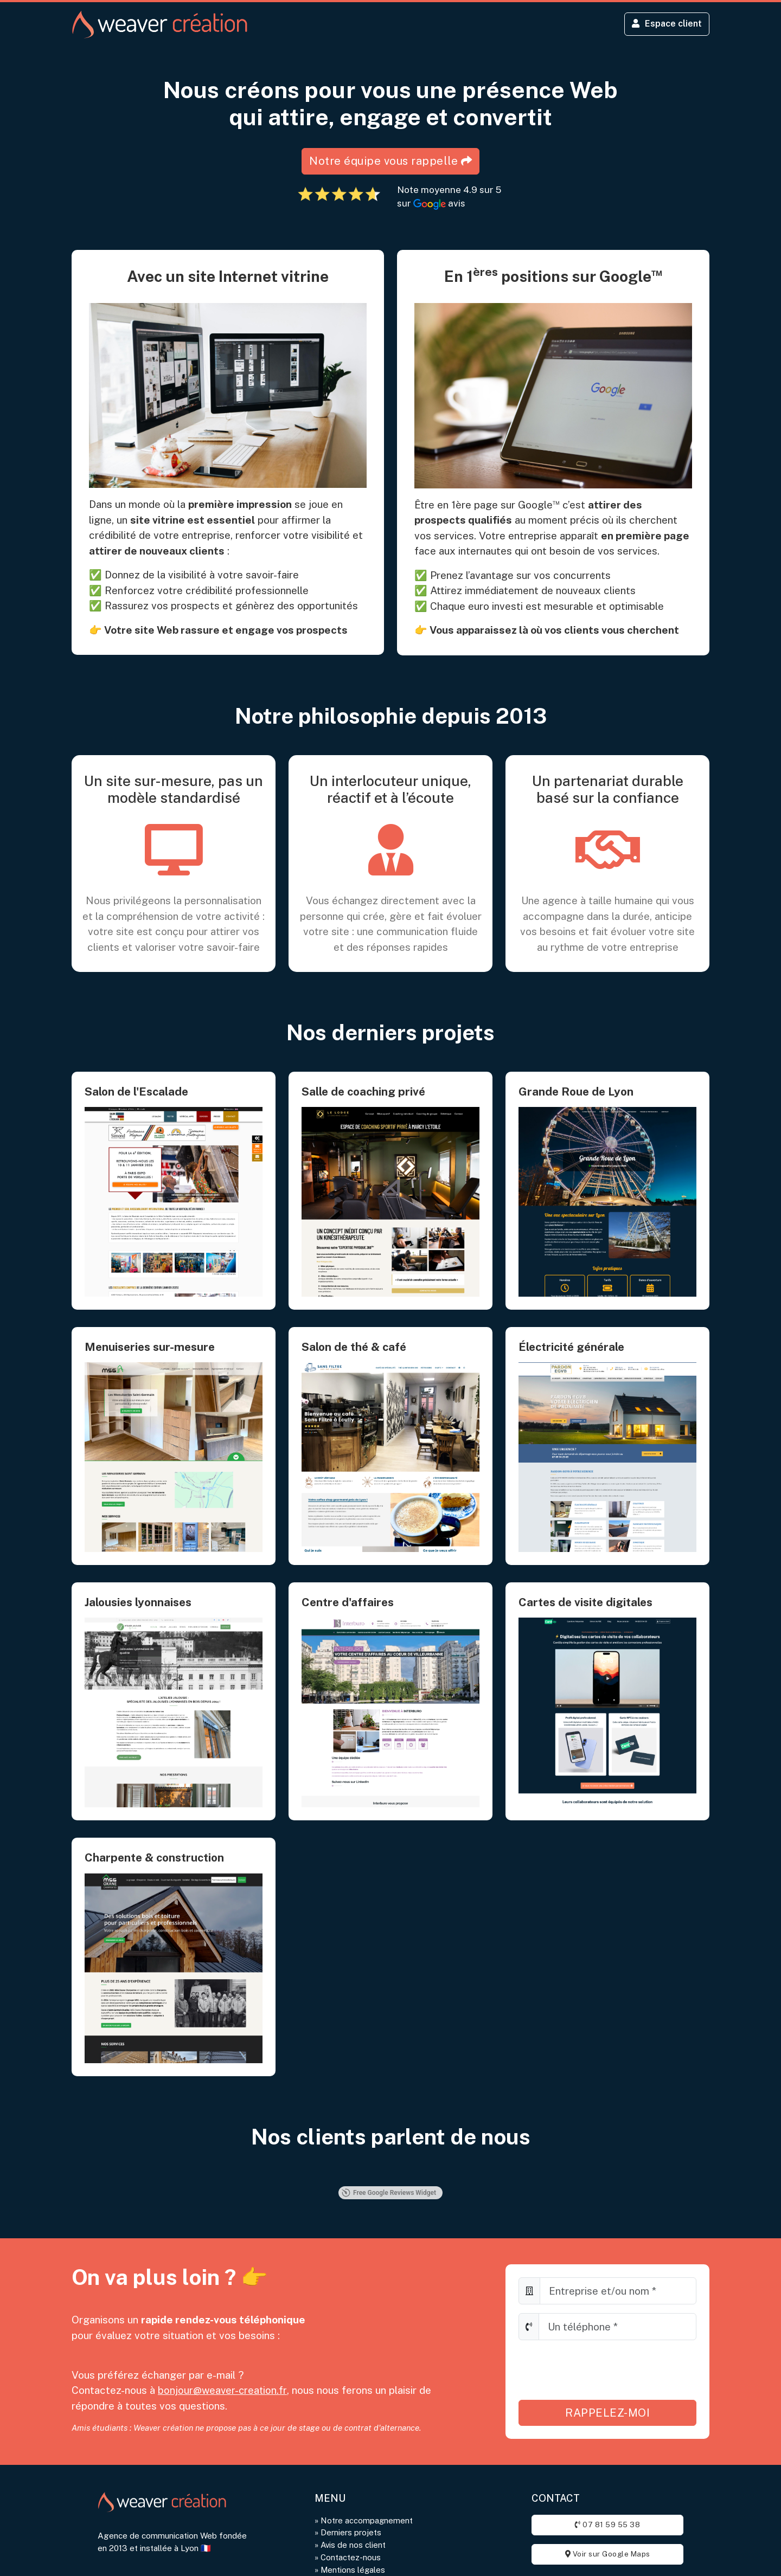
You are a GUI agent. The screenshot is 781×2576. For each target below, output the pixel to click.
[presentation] (600, 2373)
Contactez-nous (351, 2561)
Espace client (665, 25)
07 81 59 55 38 (607, 2529)
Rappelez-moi (607, 2416)
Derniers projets (352, 2536)
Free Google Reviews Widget (389, 2196)
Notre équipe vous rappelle (391, 164)
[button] (71, 2178)
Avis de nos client (354, 2548)
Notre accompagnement (367, 2524)
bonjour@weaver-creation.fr (223, 2393)
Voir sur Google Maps (608, 2558)
